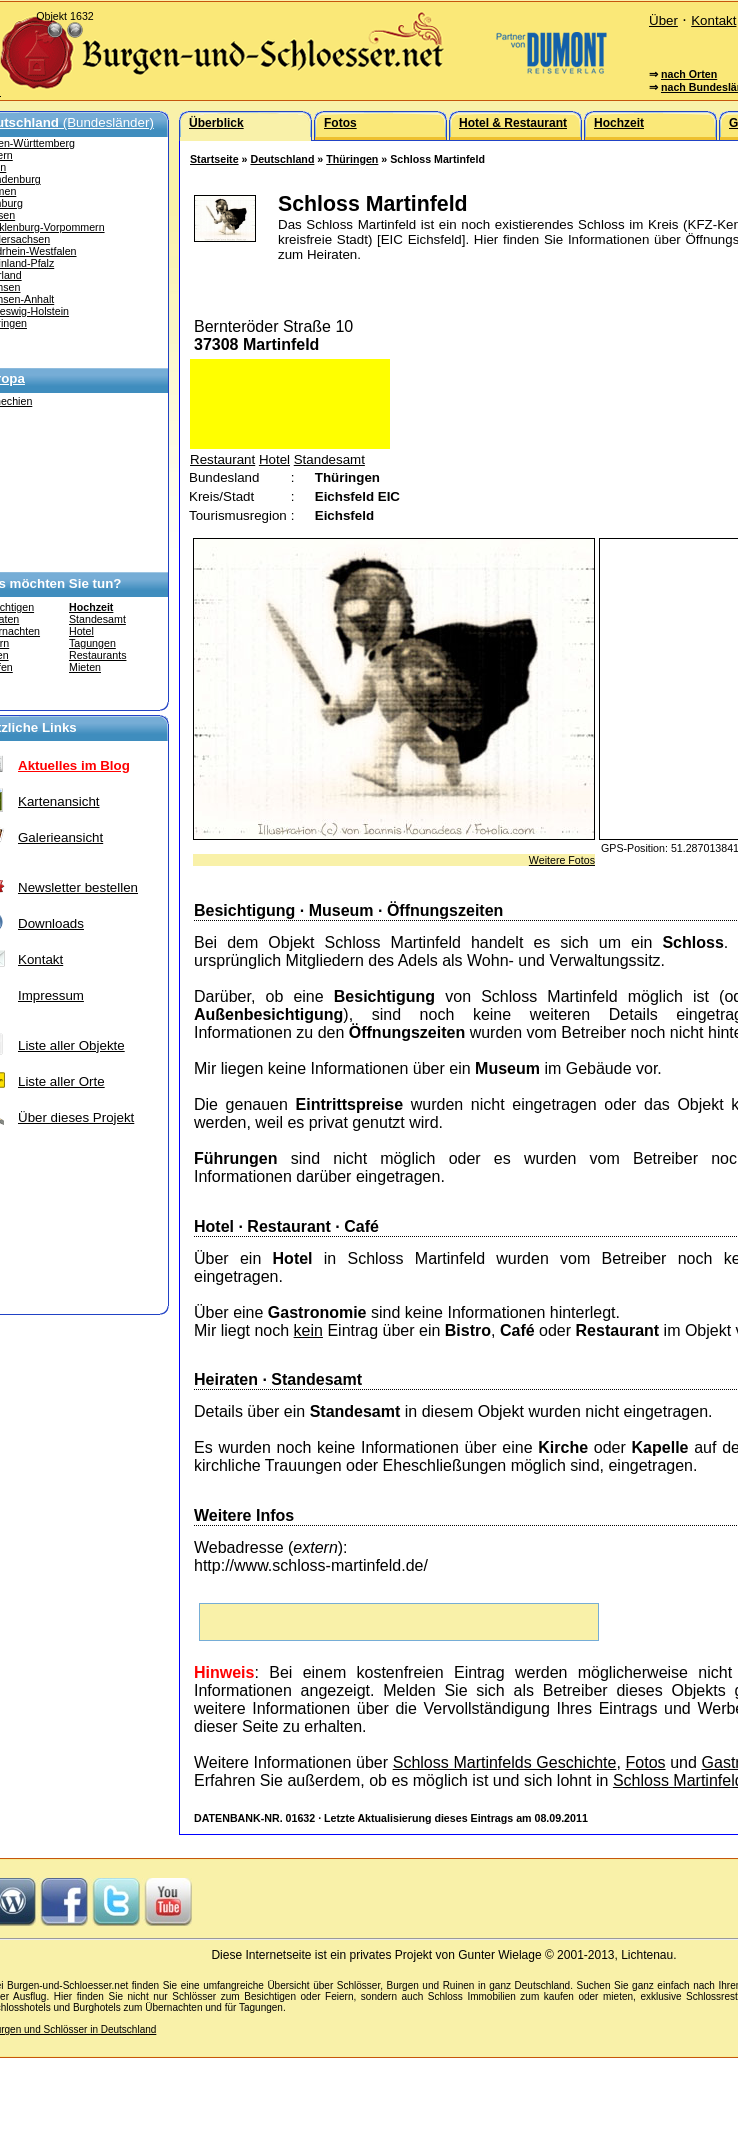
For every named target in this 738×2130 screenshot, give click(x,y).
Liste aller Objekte (71, 1045)
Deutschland (282, 159)
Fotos (646, 1762)
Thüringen (352, 159)
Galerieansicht (60, 837)
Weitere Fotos (562, 860)
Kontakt (713, 20)
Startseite (214, 159)
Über (663, 20)
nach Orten (689, 74)
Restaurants (97, 655)
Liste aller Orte (61, 1081)
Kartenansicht (59, 801)
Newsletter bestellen (78, 887)
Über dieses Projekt (76, 1117)
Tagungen (92, 643)
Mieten (85, 667)
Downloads (51, 923)
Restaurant (222, 459)
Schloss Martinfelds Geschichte (505, 1762)
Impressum (51, 995)
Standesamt (97, 619)
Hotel (81, 631)
